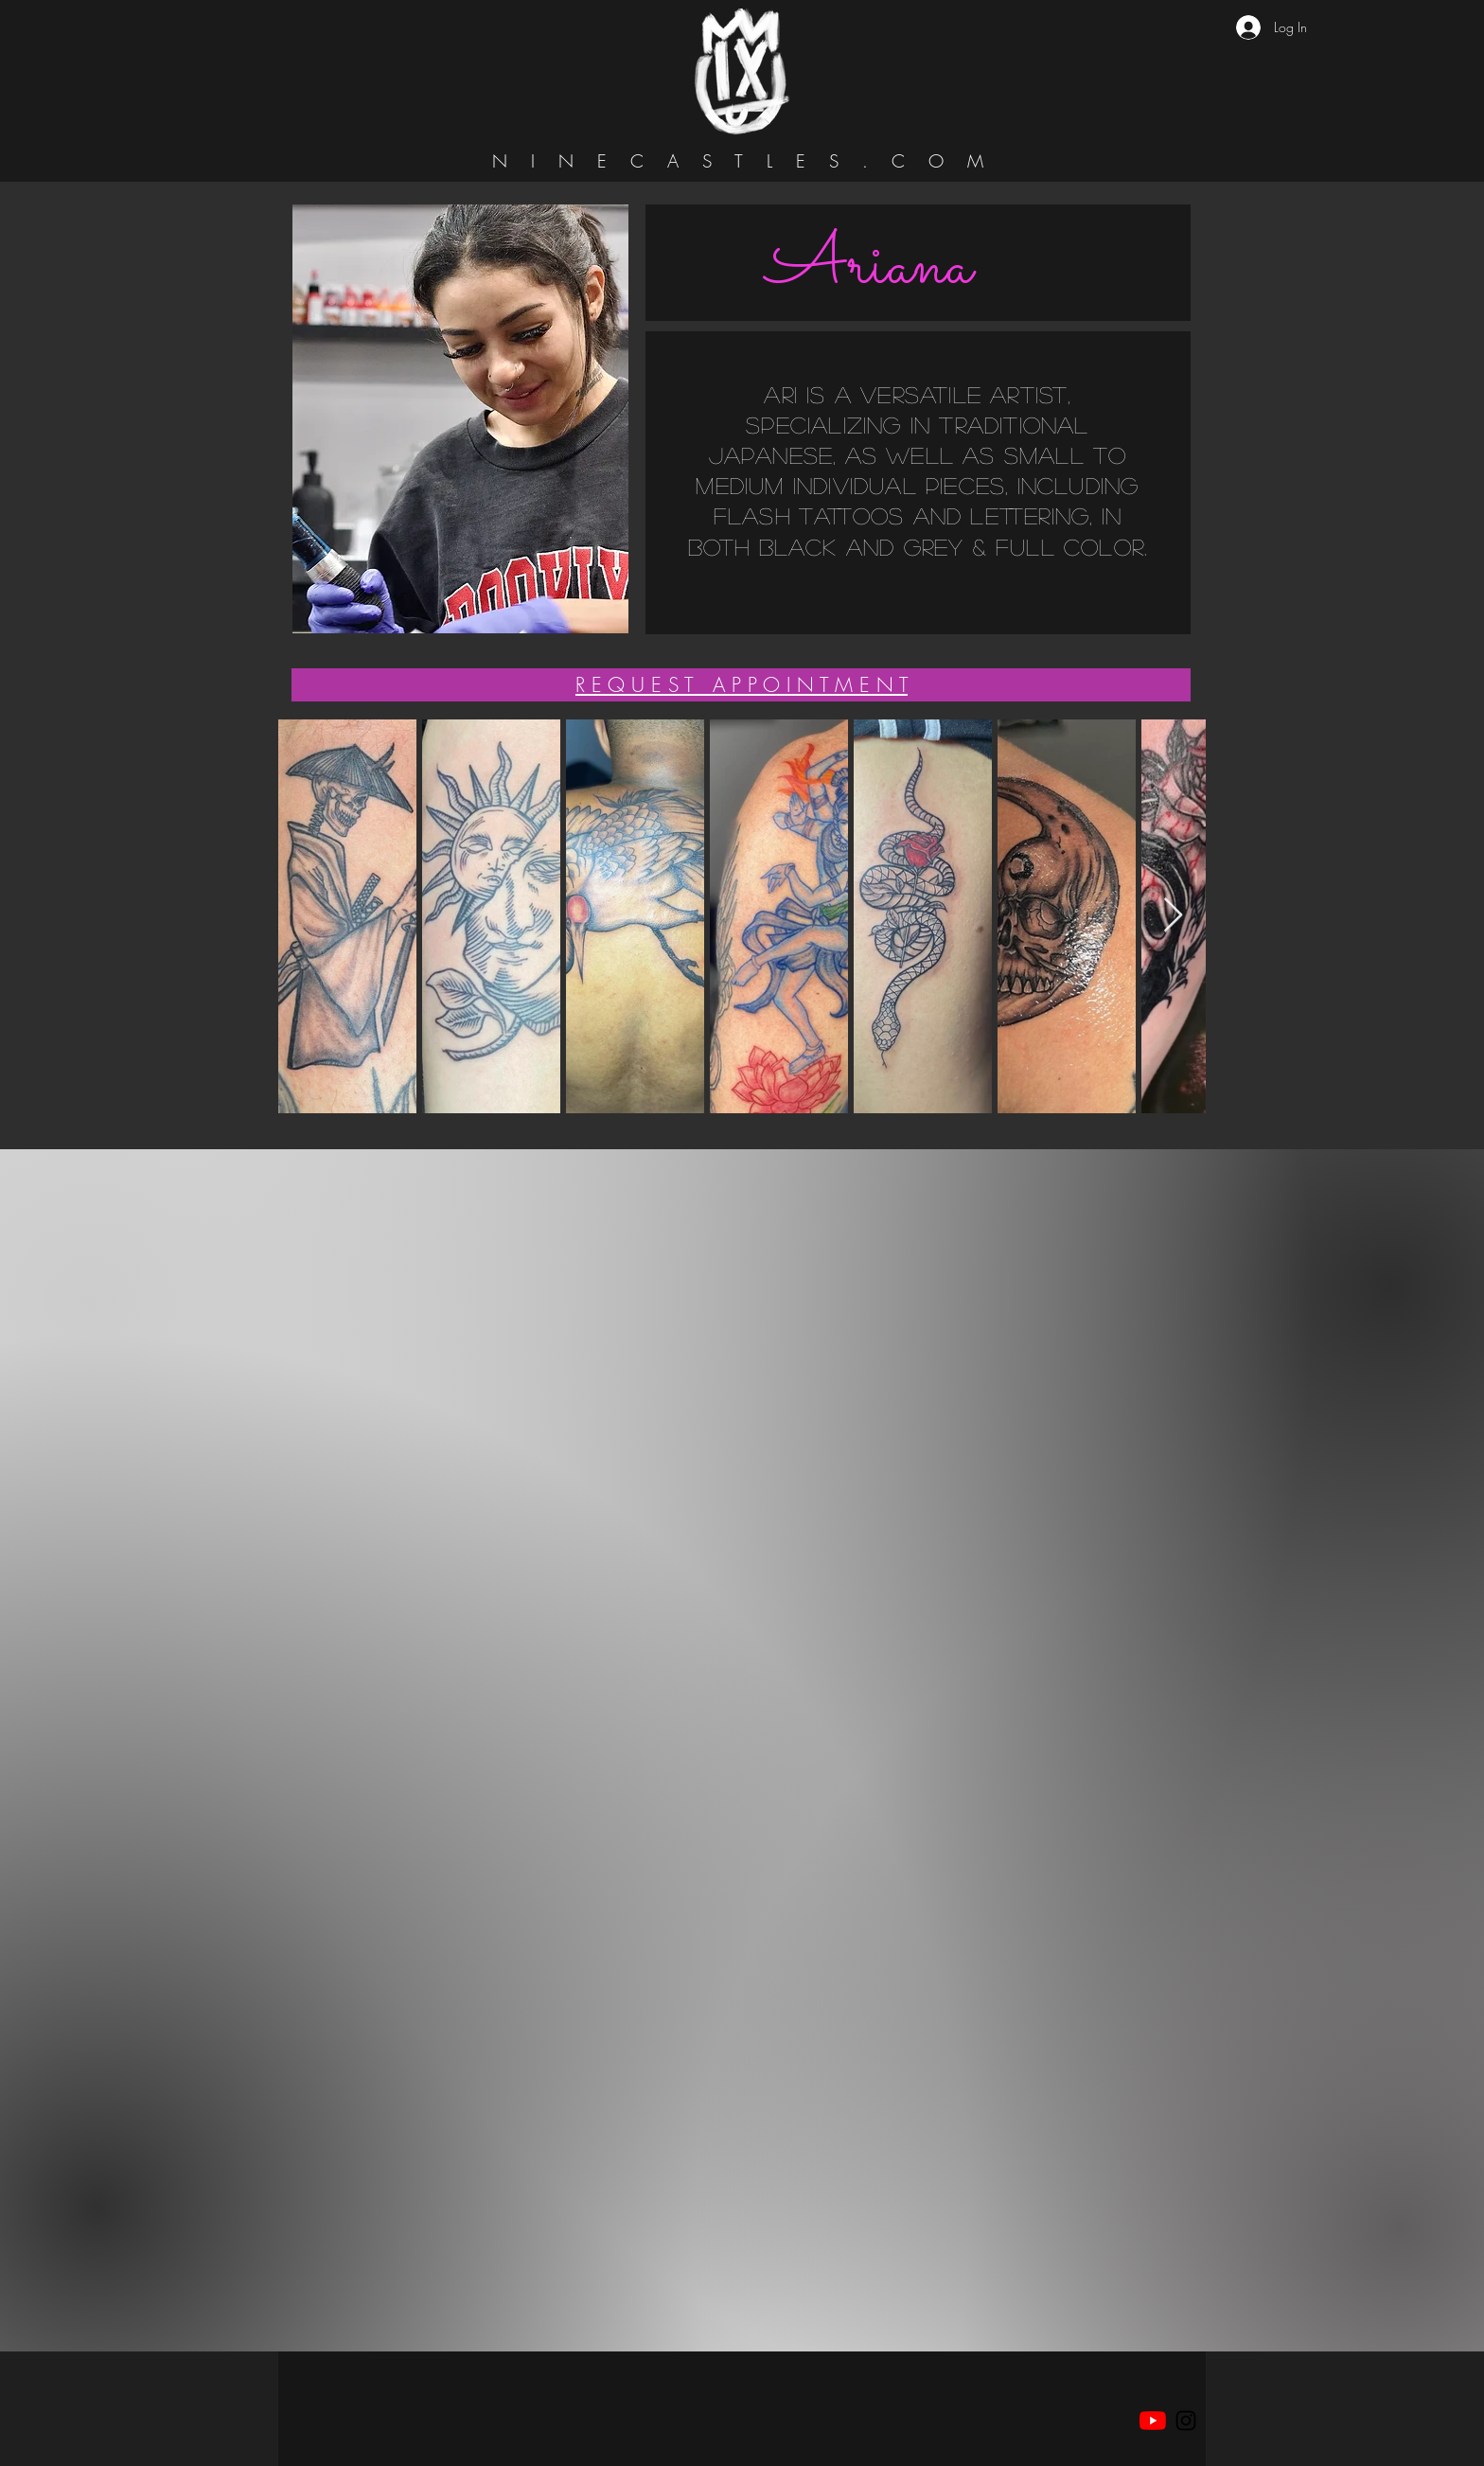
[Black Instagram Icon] (1186, 2420)
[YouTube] (1153, 2420)
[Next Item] (1173, 915)
